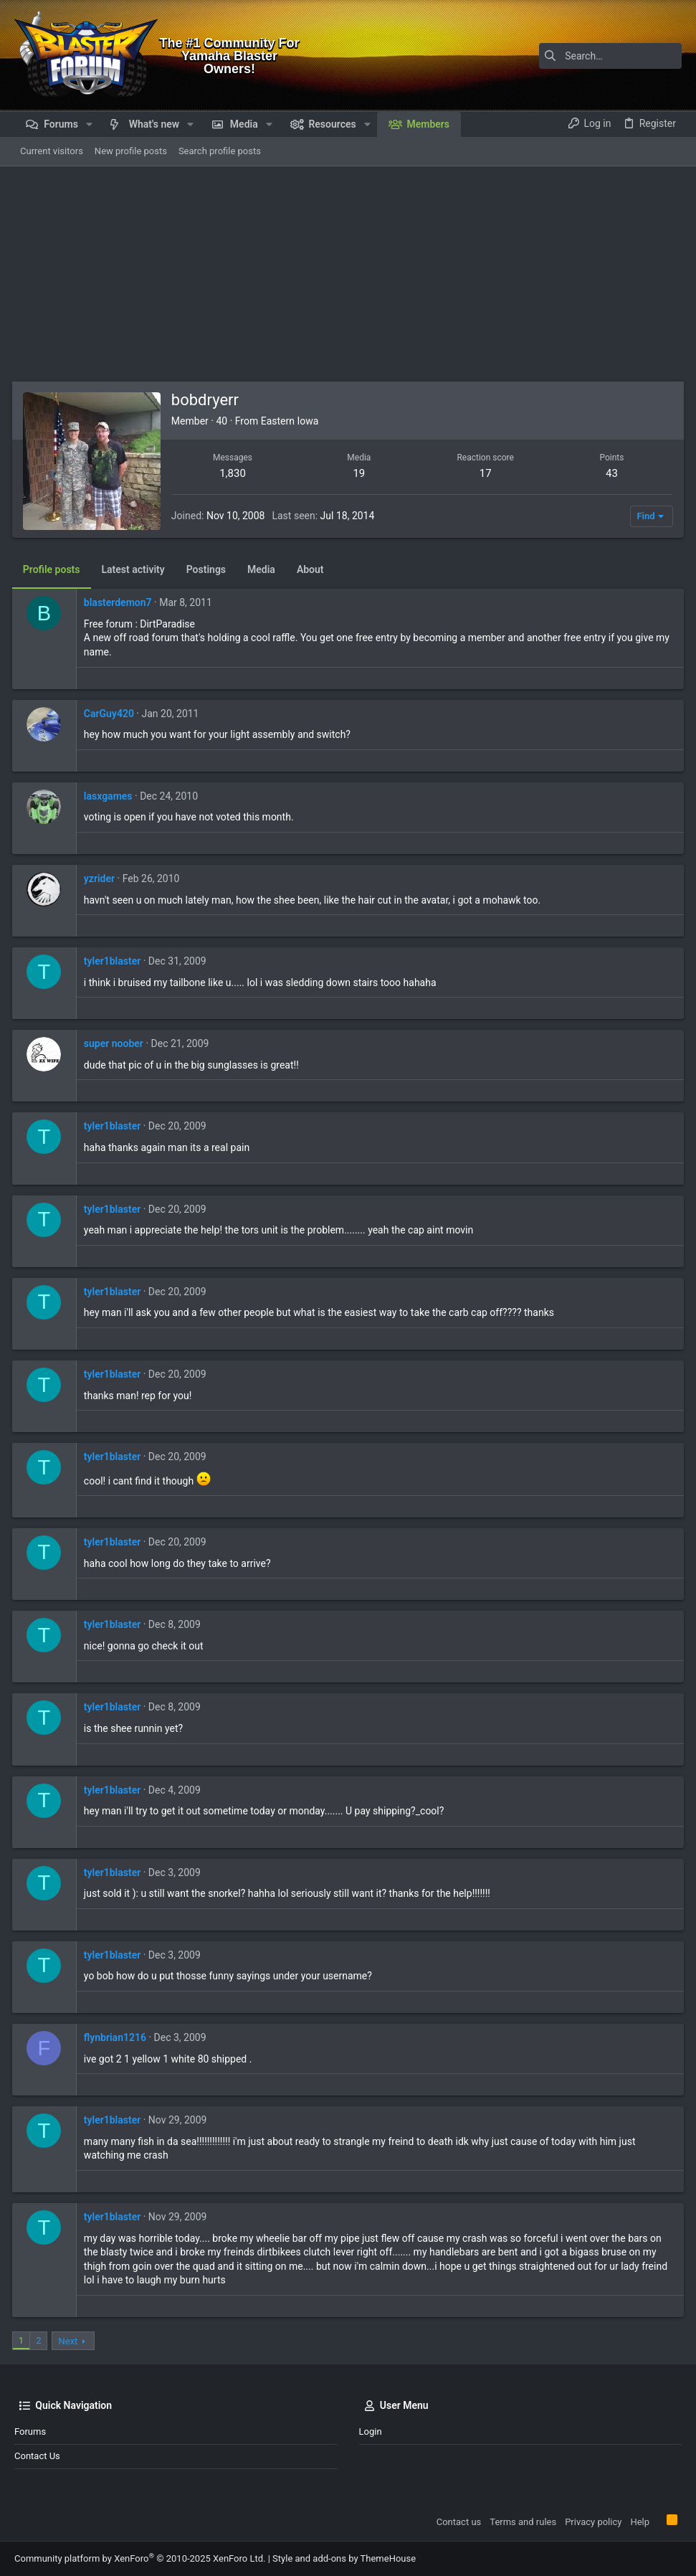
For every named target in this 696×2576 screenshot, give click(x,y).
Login (370, 2431)
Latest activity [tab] (135, 569)
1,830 (234, 473)
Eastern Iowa (292, 421)
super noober (116, 1043)
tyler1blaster (114, 961)
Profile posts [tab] (53, 569)
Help (639, 2521)
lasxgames (110, 796)
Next (70, 2341)
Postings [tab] (208, 569)
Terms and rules (523, 2521)
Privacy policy (593, 2521)
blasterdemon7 (120, 602)
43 (610, 473)
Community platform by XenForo (139, 2558)
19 (359, 473)
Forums (30, 2431)
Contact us (37, 2455)
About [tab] (312, 569)
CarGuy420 (111, 713)
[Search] (592, 56)
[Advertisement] (348, 274)
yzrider (101, 878)
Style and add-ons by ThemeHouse (344, 2558)
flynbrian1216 (117, 2037)
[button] (89, 124)
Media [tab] (263, 569)
